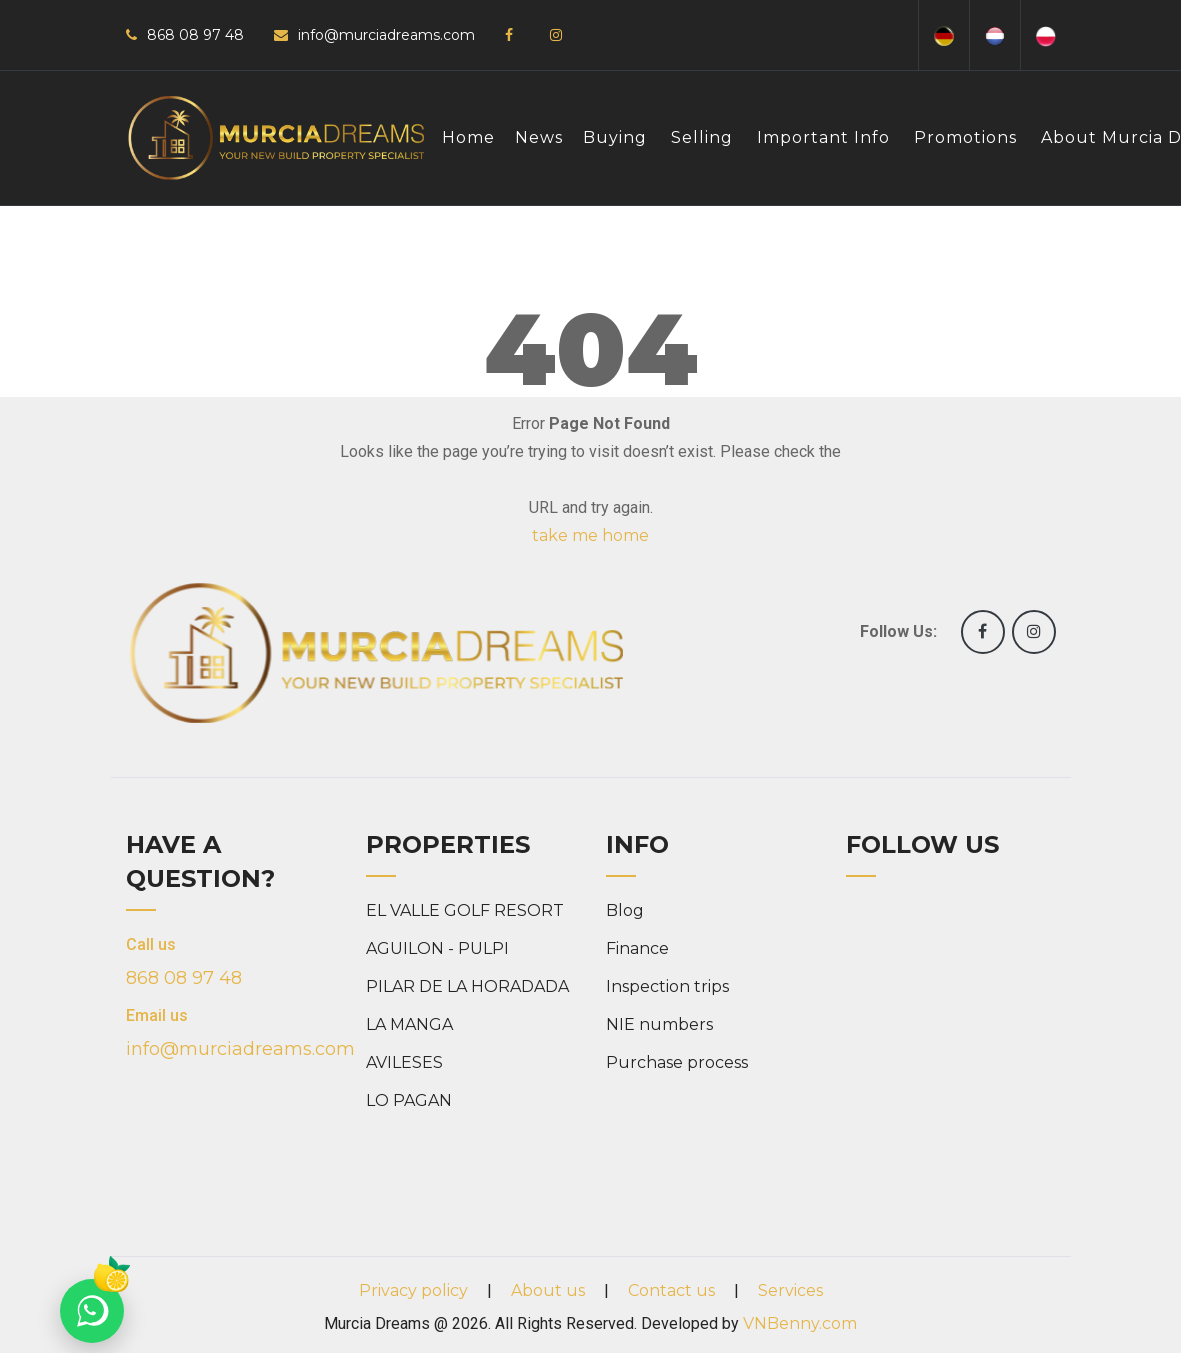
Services (790, 1290)
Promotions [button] (965, 137)
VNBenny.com (800, 1323)
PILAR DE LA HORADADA (467, 986)
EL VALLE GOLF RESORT (465, 910)
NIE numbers (659, 1024)
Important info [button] (823, 137)
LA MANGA (409, 1024)
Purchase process (677, 1062)
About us (548, 1290)
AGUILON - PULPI (437, 948)
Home (468, 137)
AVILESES (404, 1062)
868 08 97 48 (195, 35)
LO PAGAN (409, 1100)
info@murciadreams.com (386, 35)
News (539, 137)
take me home (590, 535)
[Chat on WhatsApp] (92, 1311)
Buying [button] (615, 137)
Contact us (671, 1290)
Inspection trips (667, 986)
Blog (625, 910)
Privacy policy (413, 1290)
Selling (702, 137)
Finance (637, 948)
